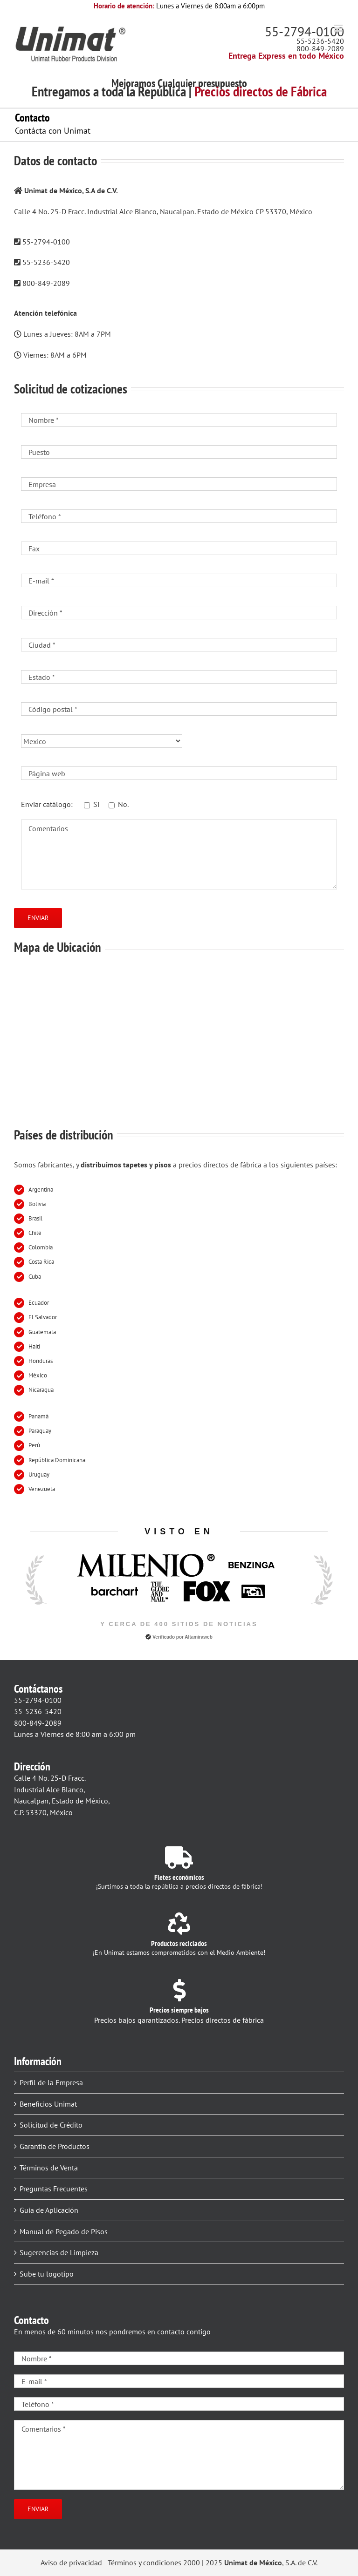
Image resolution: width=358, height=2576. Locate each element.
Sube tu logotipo (47, 2273)
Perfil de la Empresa (51, 2082)
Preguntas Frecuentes (54, 2188)
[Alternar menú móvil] (339, 28)
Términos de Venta (49, 2167)
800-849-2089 (320, 48)
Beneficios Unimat (48, 2103)
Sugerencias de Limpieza (59, 2252)
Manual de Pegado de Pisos (64, 2231)
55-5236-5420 (320, 41)
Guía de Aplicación (49, 2210)
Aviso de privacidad (71, 2562)
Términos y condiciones (144, 2562)
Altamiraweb (198, 1637)
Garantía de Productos (55, 2146)
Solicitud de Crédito (51, 2124)
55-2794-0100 (304, 31)
